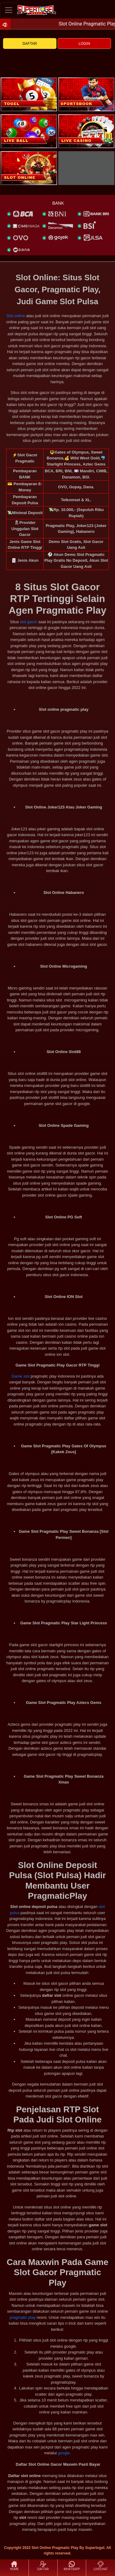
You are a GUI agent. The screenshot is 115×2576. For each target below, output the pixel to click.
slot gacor (28, 621)
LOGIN (84, 43)
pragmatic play (23, 2317)
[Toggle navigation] (8, 10)
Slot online (15, 315)
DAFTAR (29, 43)
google (64, 2453)
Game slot (20, 1376)
